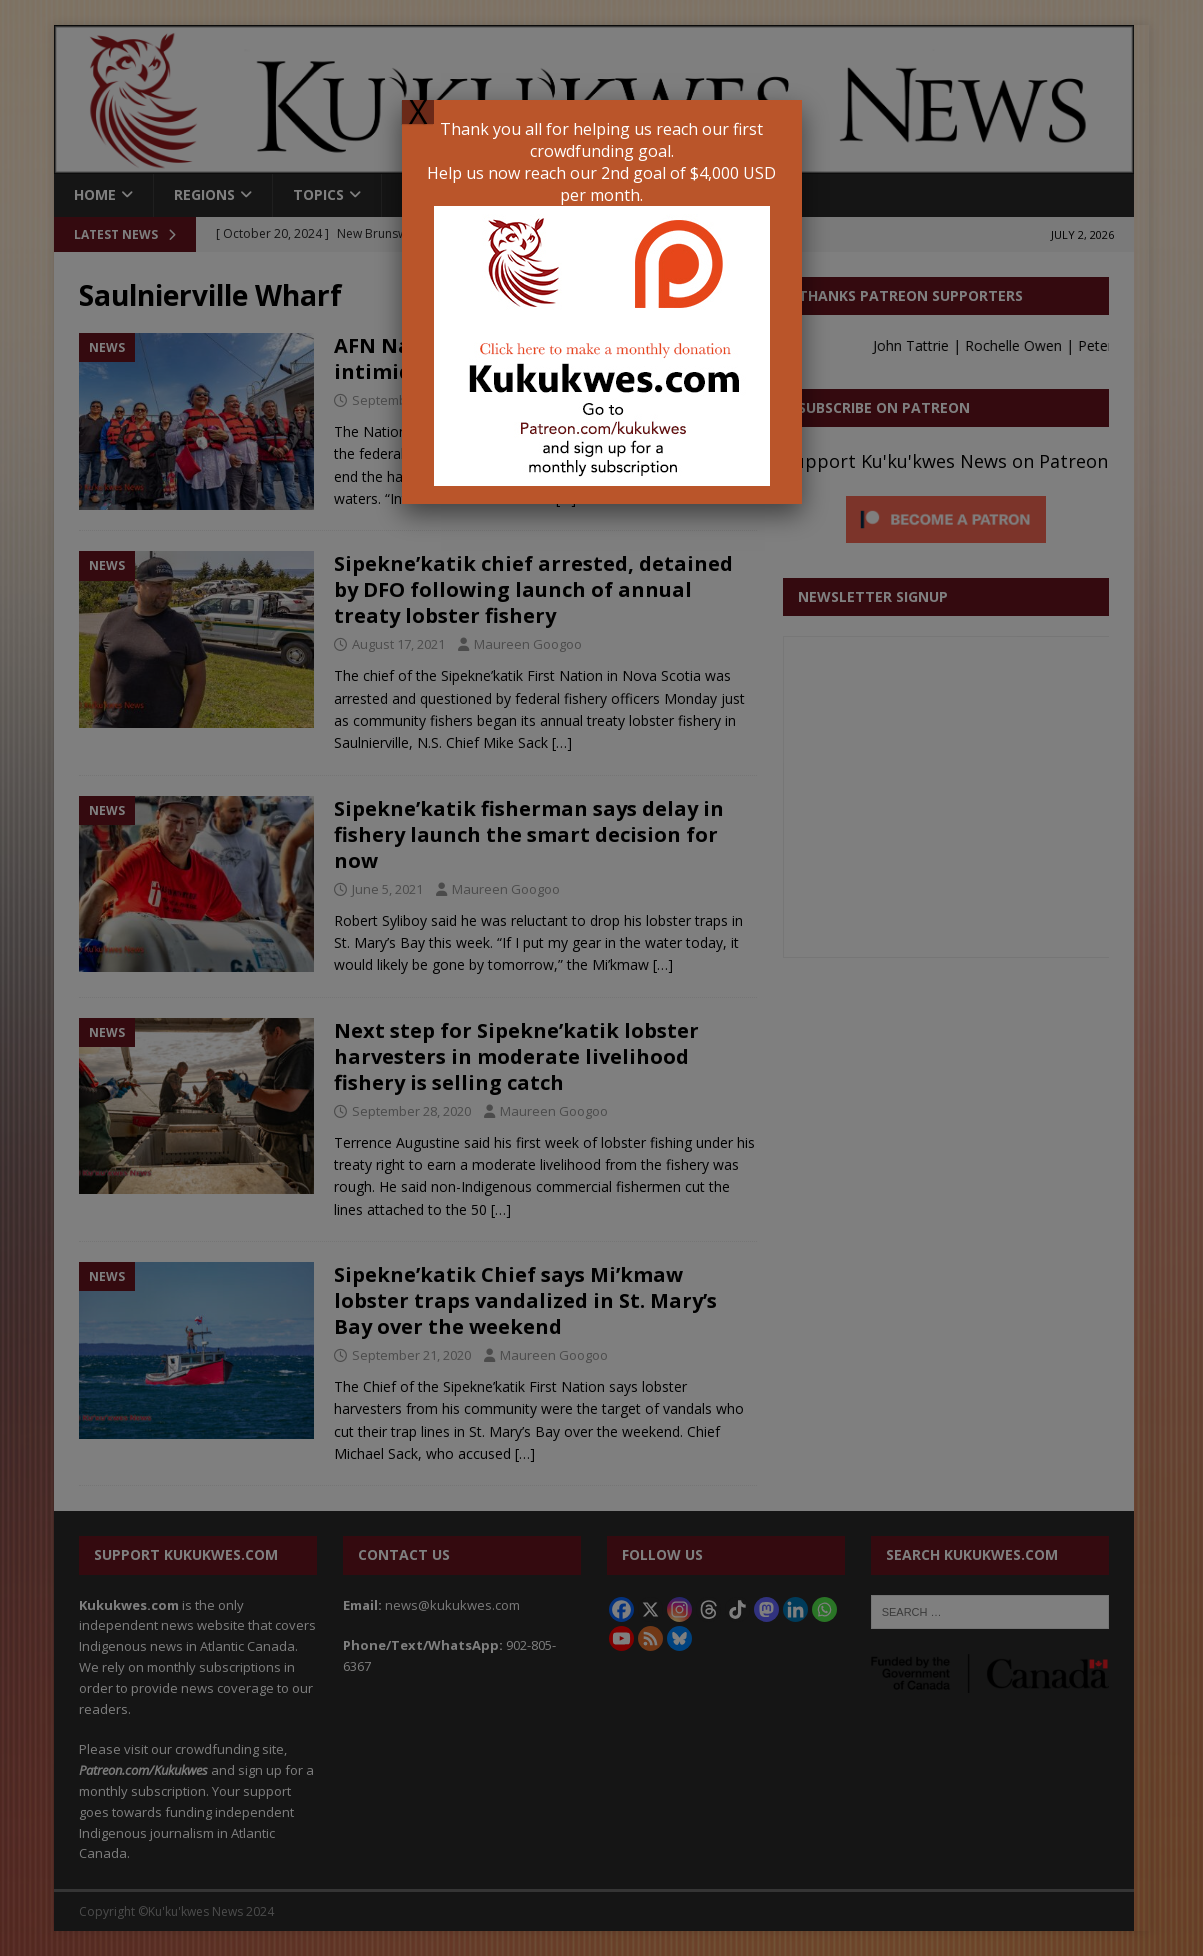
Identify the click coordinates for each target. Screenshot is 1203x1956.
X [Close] (418, 112)
